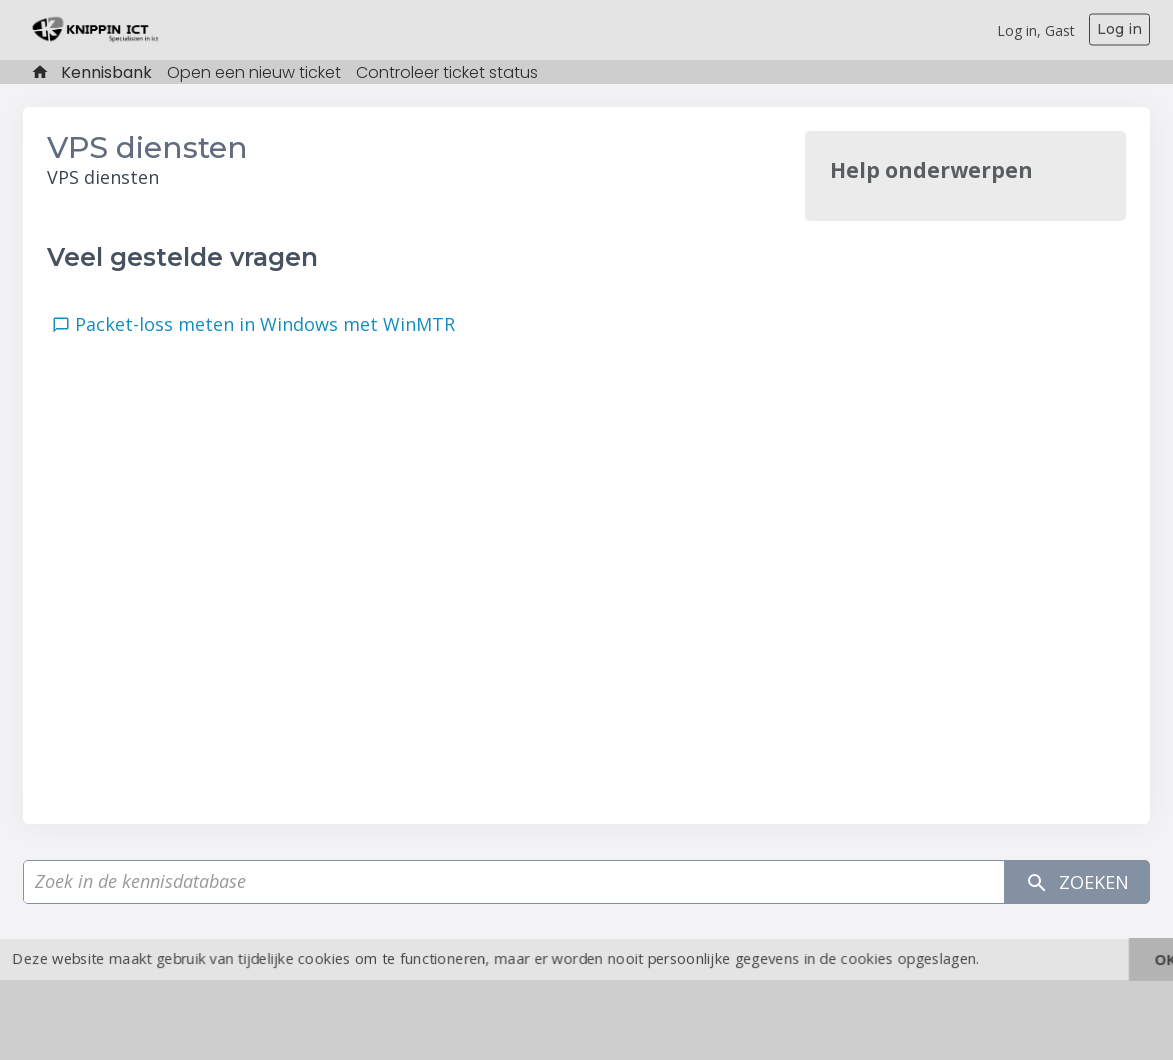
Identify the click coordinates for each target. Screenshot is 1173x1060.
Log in (1119, 29)
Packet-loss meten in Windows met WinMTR (270, 324)
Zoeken (1077, 882)
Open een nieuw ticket (254, 72)
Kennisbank (106, 72)
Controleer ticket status (447, 72)
